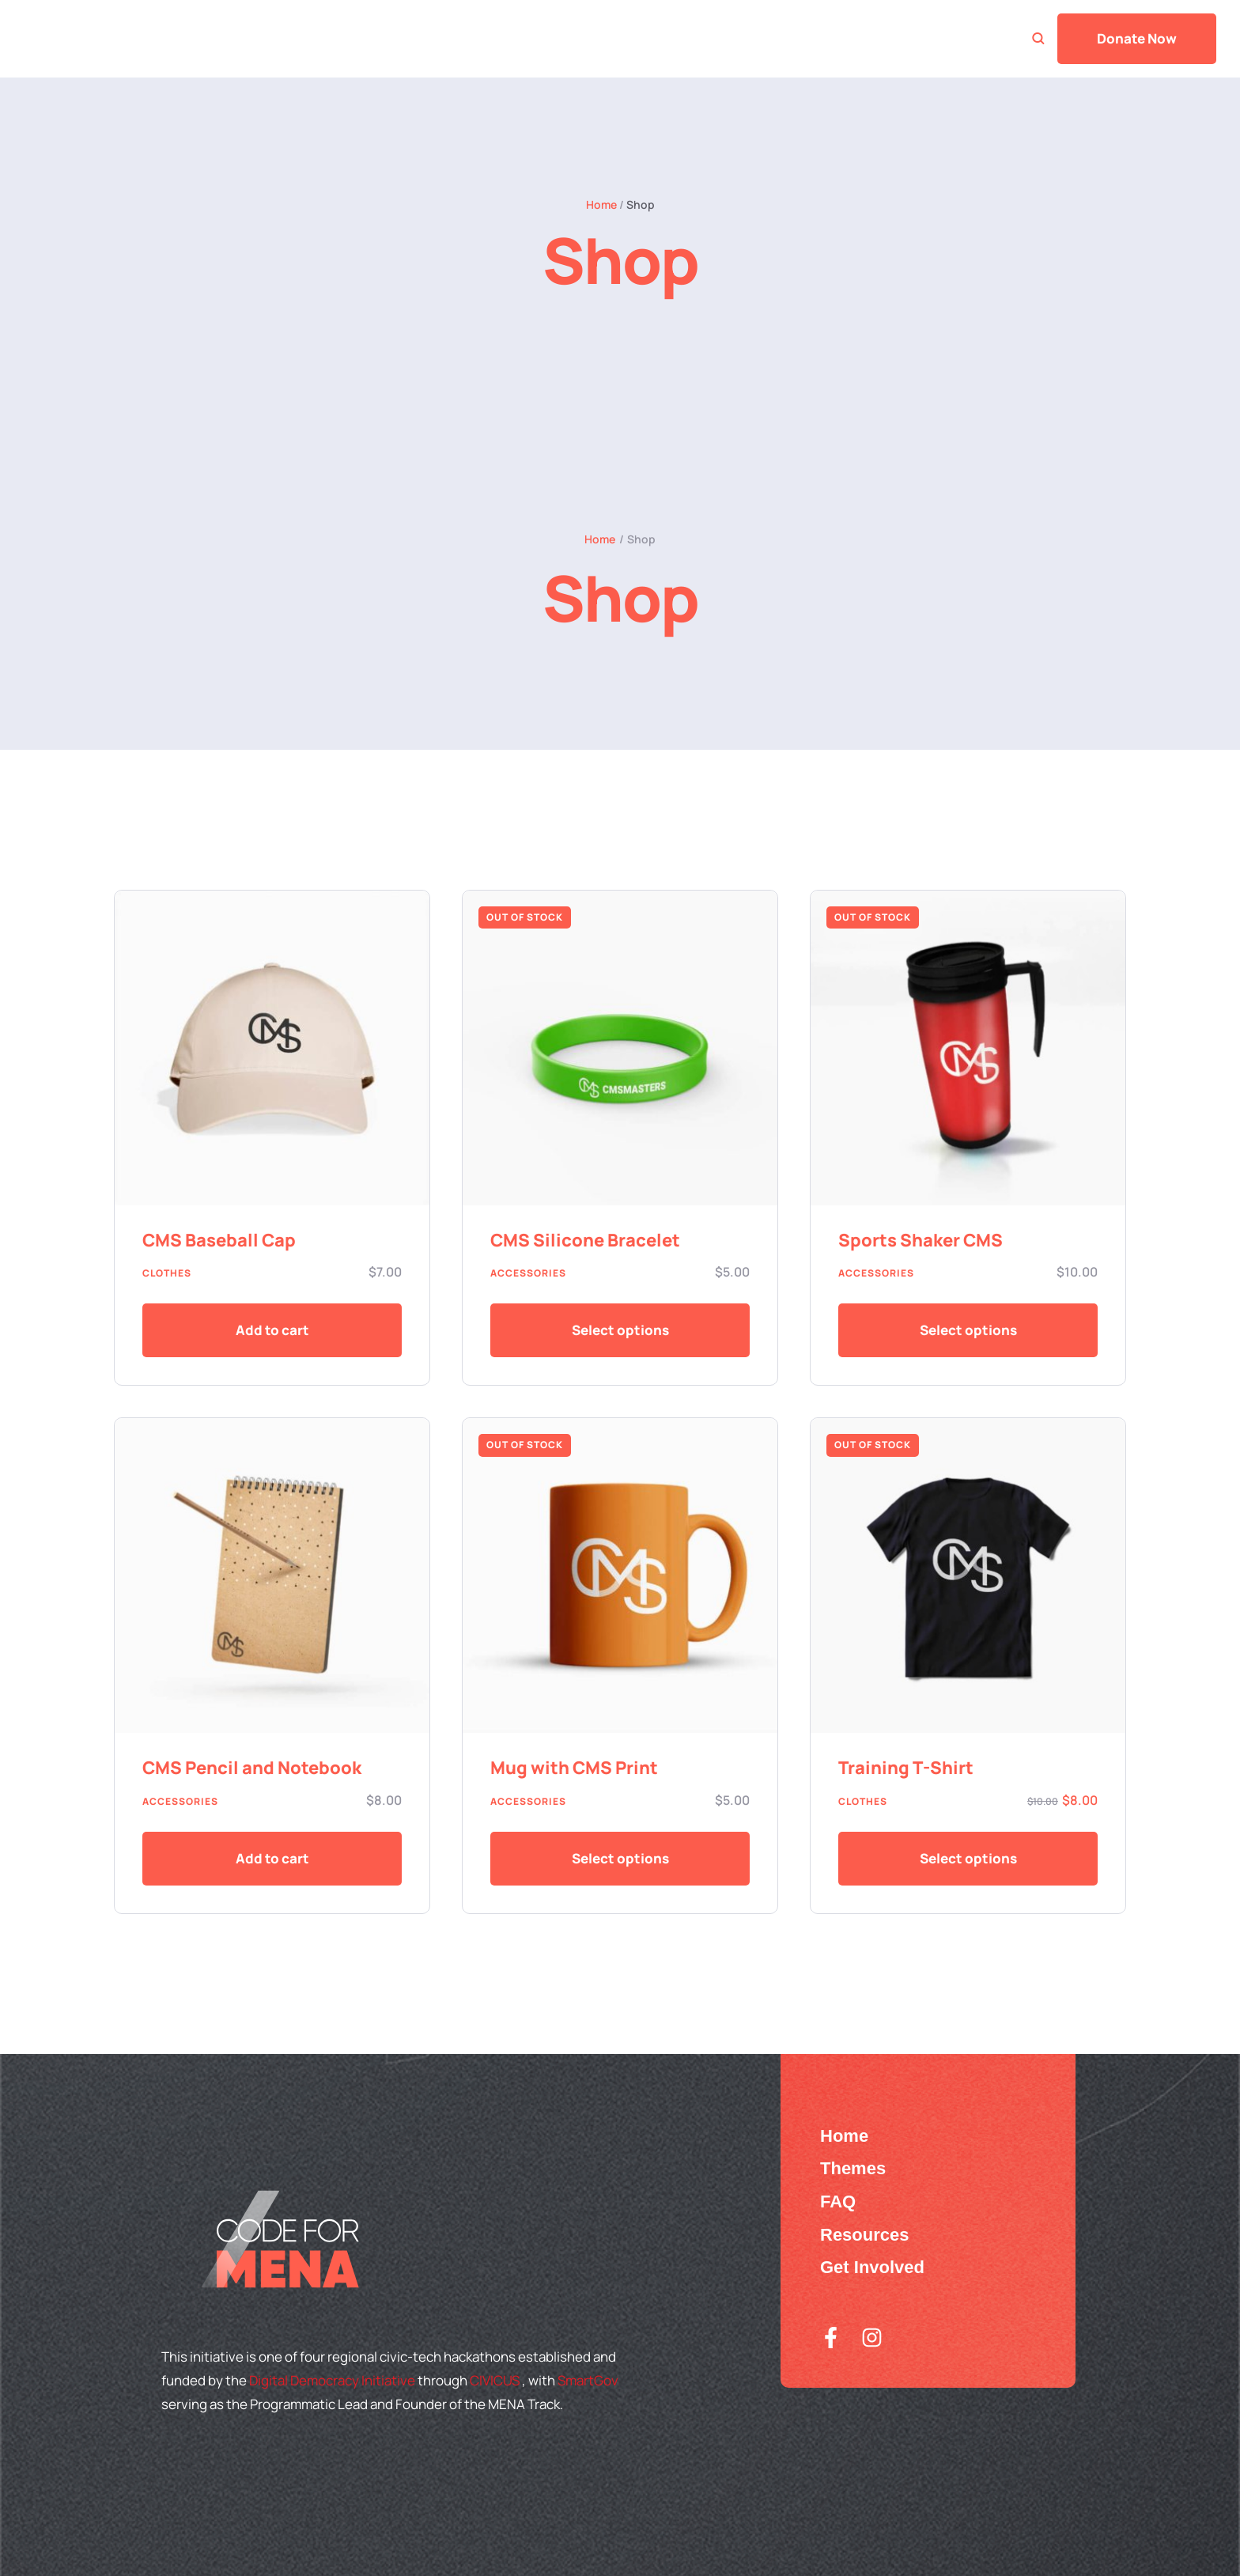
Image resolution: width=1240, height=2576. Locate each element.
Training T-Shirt (905, 1768)
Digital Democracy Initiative (333, 2380)
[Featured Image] (272, 1048)
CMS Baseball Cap (219, 1240)
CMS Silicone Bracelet (585, 1240)
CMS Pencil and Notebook (251, 1768)
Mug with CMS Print (574, 1768)
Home (601, 204)
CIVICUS (496, 2380)
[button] (272, 1330)
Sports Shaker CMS (920, 1240)
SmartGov (588, 2380)
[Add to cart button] (620, 1330)
